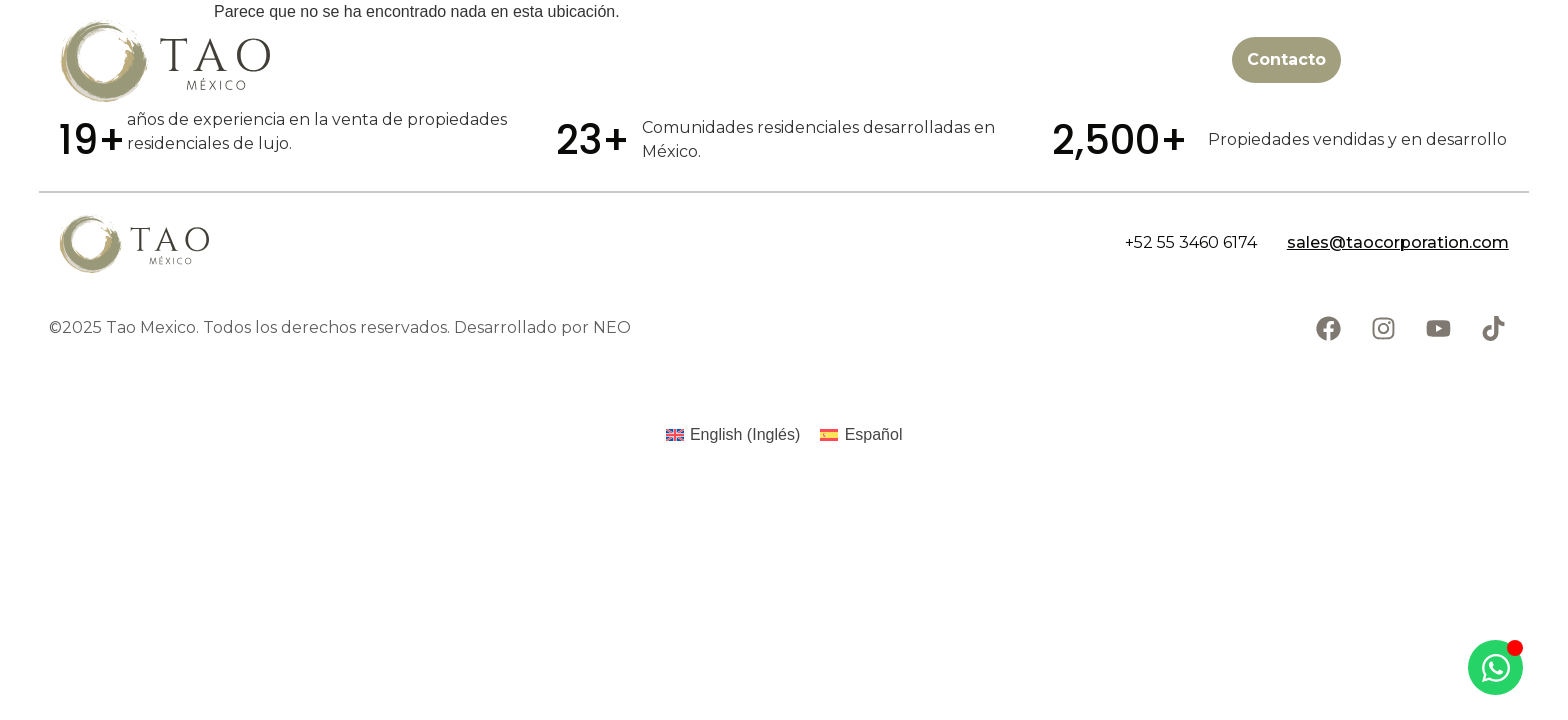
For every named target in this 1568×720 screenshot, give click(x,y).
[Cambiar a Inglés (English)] (733, 435)
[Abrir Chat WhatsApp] (1495, 667)
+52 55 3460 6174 (1191, 242)
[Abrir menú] (1513, 60)
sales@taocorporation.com (1398, 242)
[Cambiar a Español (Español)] (861, 435)
